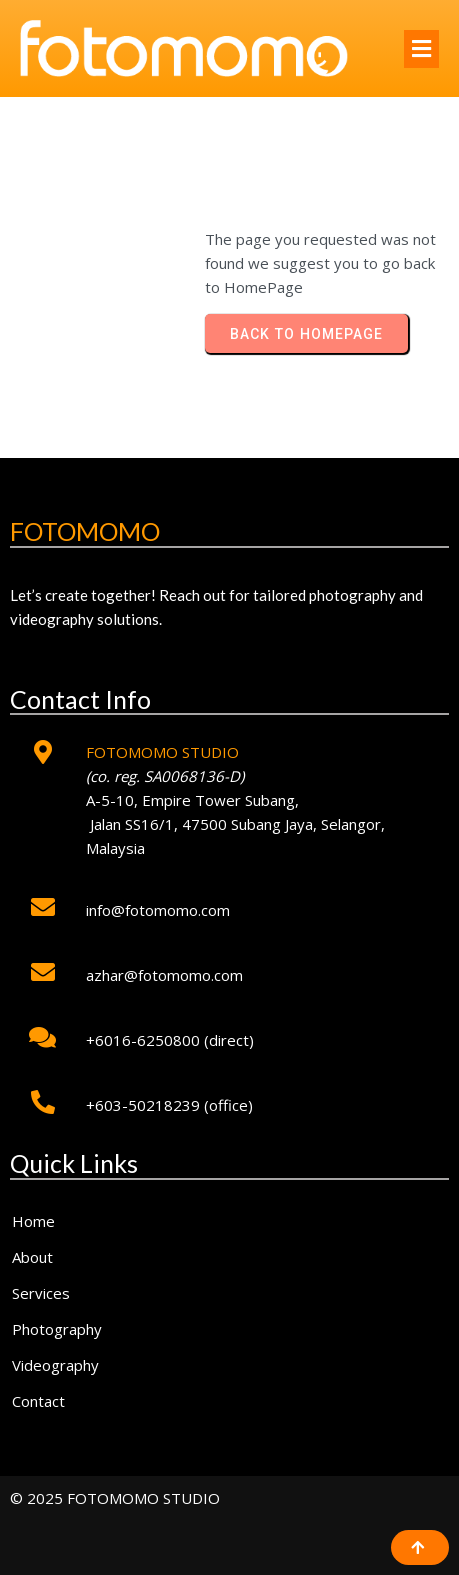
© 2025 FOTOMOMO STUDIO (115, 1498)
